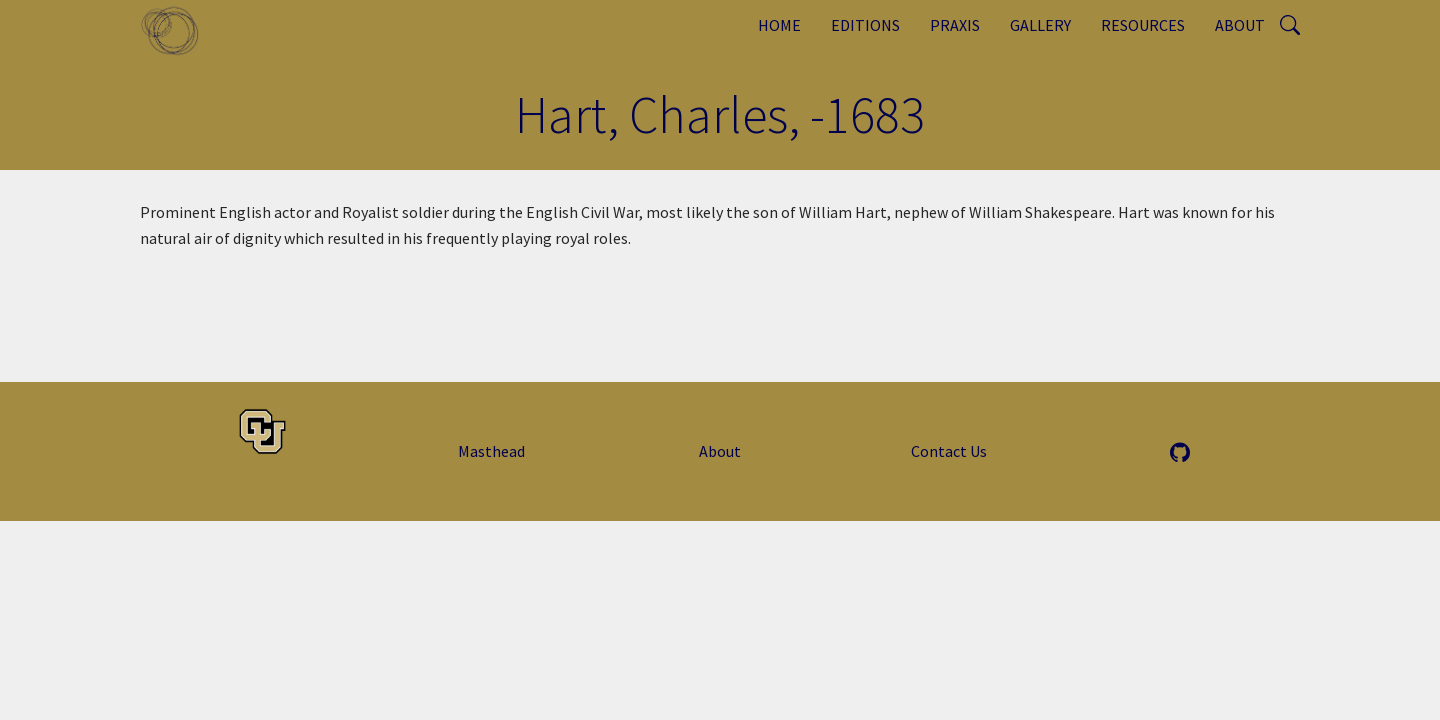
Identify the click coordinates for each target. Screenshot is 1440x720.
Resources (1143, 25)
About (1240, 25)
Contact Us (949, 451)
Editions (865, 25)
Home (779, 25)
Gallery (1040, 25)
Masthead (491, 451)
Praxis (955, 25)
